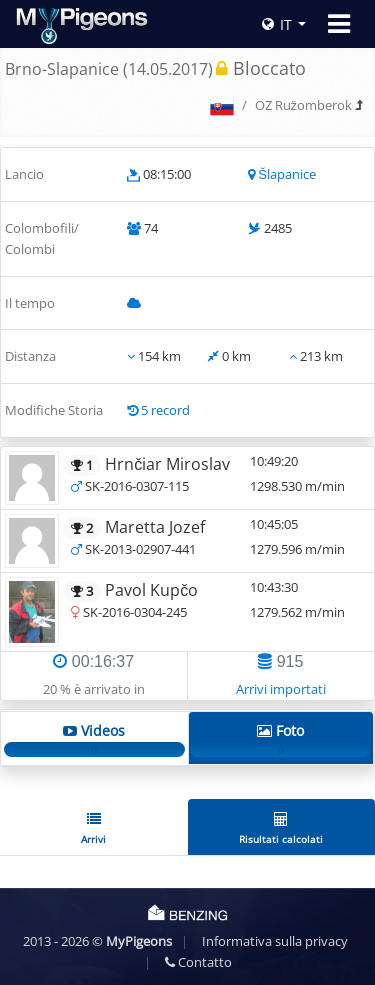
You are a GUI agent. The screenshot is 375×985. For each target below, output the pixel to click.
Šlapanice (287, 174)
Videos (94, 739)
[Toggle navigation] (339, 24)
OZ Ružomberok (304, 105)
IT (277, 24)
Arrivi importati (281, 689)
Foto (280, 739)
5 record (165, 410)
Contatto (198, 962)
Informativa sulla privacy (275, 941)
